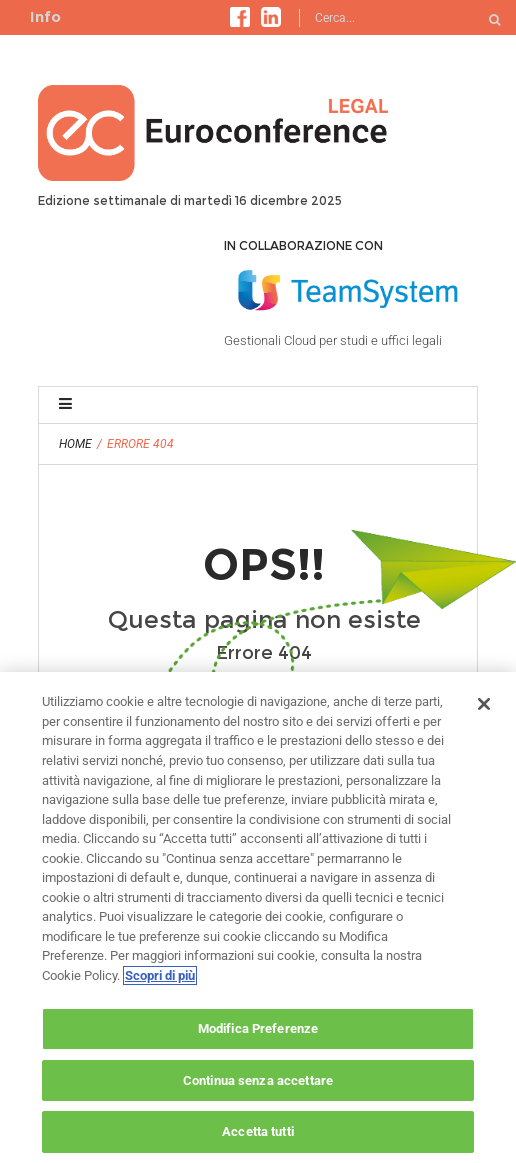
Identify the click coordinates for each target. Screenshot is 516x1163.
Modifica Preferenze (258, 1028)
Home (75, 444)
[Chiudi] (484, 704)
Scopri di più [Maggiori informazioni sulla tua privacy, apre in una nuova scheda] (160, 975)
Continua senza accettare (258, 1080)
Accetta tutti (258, 1131)
